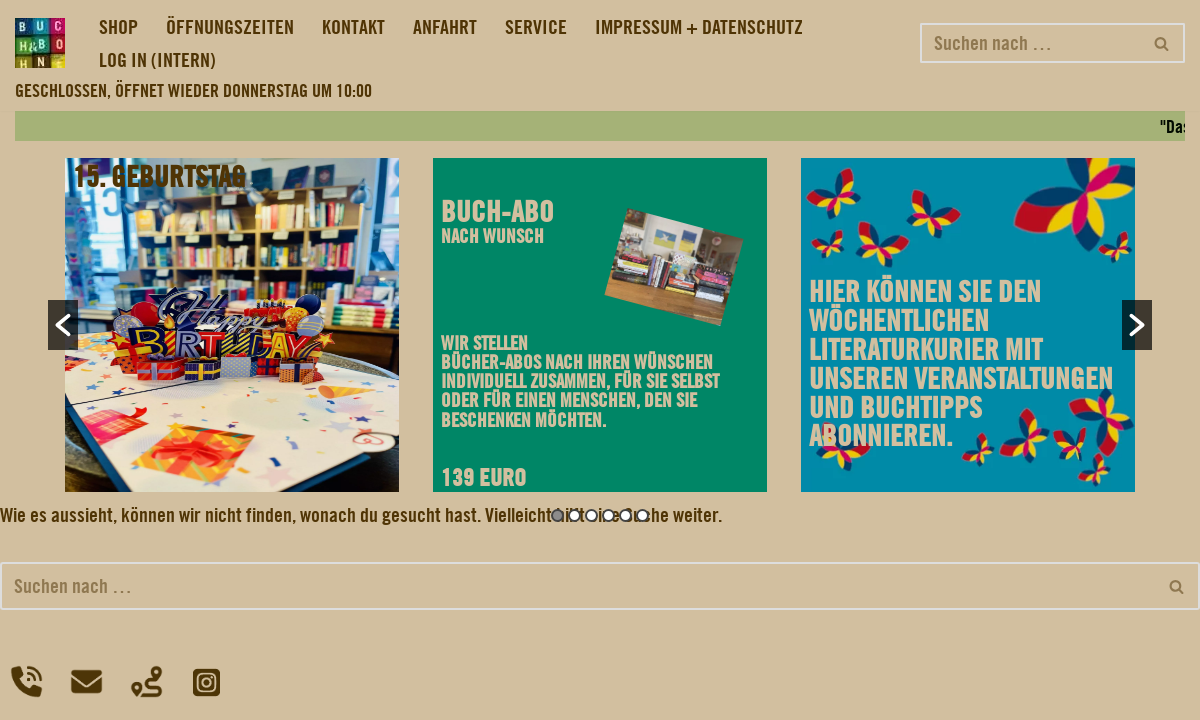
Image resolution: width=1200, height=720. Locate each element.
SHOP (118, 27)
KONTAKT (353, 27)
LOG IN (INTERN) (157, 60)
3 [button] (591, 515)
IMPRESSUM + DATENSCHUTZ (699, 27)
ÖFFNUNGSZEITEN (230, 27)
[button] (63, 325)
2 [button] (574, 515)
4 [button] (608, 515)
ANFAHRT (445, 27)
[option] (232, 325)
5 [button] (625, 515)
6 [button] (642, 515)
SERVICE (536, 27)
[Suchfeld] (1030, 43)
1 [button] (557, 515)
